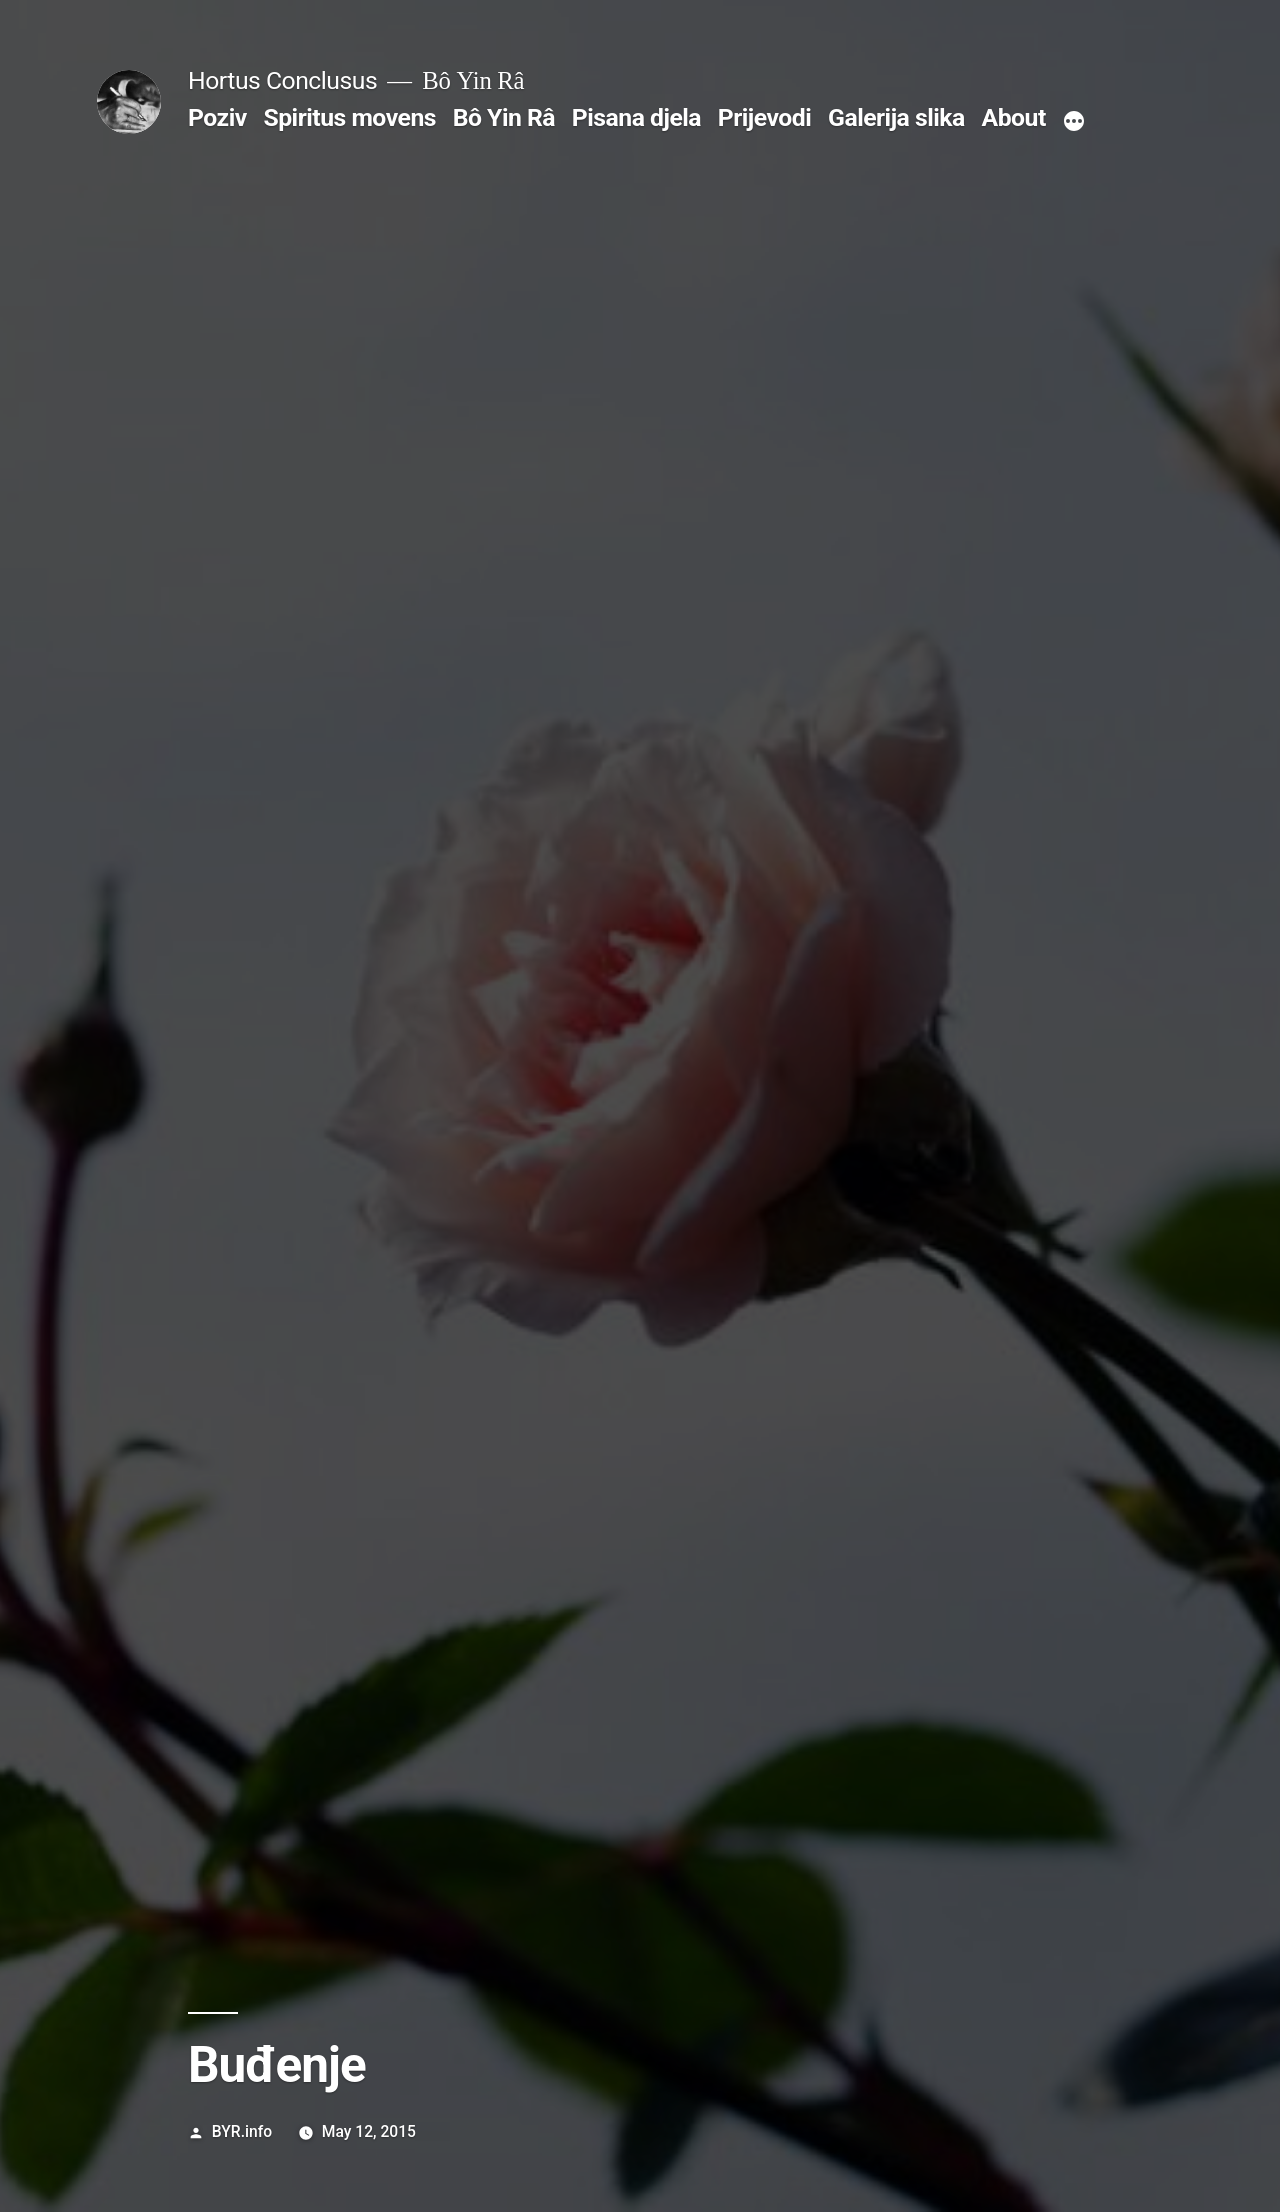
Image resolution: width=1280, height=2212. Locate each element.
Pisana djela (636, 117)
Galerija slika (896, 117)
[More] (1074, 122)
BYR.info (242, 2131)
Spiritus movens (349, 117)
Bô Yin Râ (504, 117)
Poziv (217, 117)
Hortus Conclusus (282, 80)
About (1014, 117)
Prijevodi (765, 117)
